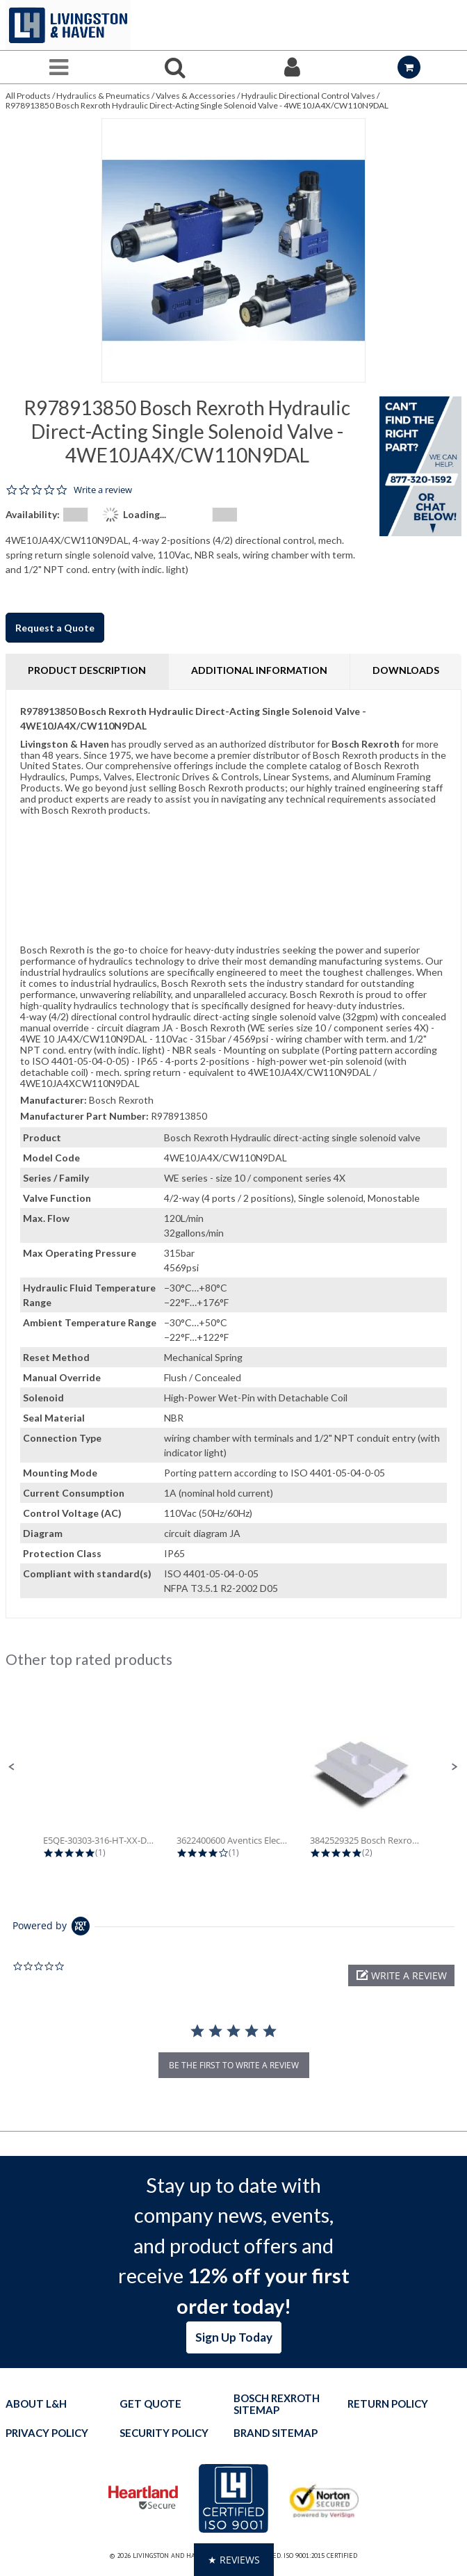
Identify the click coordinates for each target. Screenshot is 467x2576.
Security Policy (164, 2433)
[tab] (233, 1154)
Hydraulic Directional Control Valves (308, 95)
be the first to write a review (234, 2065)
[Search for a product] (175, 67)
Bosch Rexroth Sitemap (277, 2404)
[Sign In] (292, 67)
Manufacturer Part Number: (84, 1116)
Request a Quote (55, 628)
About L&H (36, 2404)
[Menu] (58, 67)
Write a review (103, 490)
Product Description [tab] (87, 670)
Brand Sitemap (276, 2433)
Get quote (150, 2404)
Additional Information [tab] (259, 670)
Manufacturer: (53, 1100)
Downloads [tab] (405, 670)
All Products (28, 95)
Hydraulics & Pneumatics (103, 95)
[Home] (68, 25)
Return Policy (387, 2404)
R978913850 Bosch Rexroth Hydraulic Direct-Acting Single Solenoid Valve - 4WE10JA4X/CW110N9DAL (197, 105)
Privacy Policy (47, 2433)
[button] (12, 1767)
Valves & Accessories (196, 95)
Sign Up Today (233, 2337)
